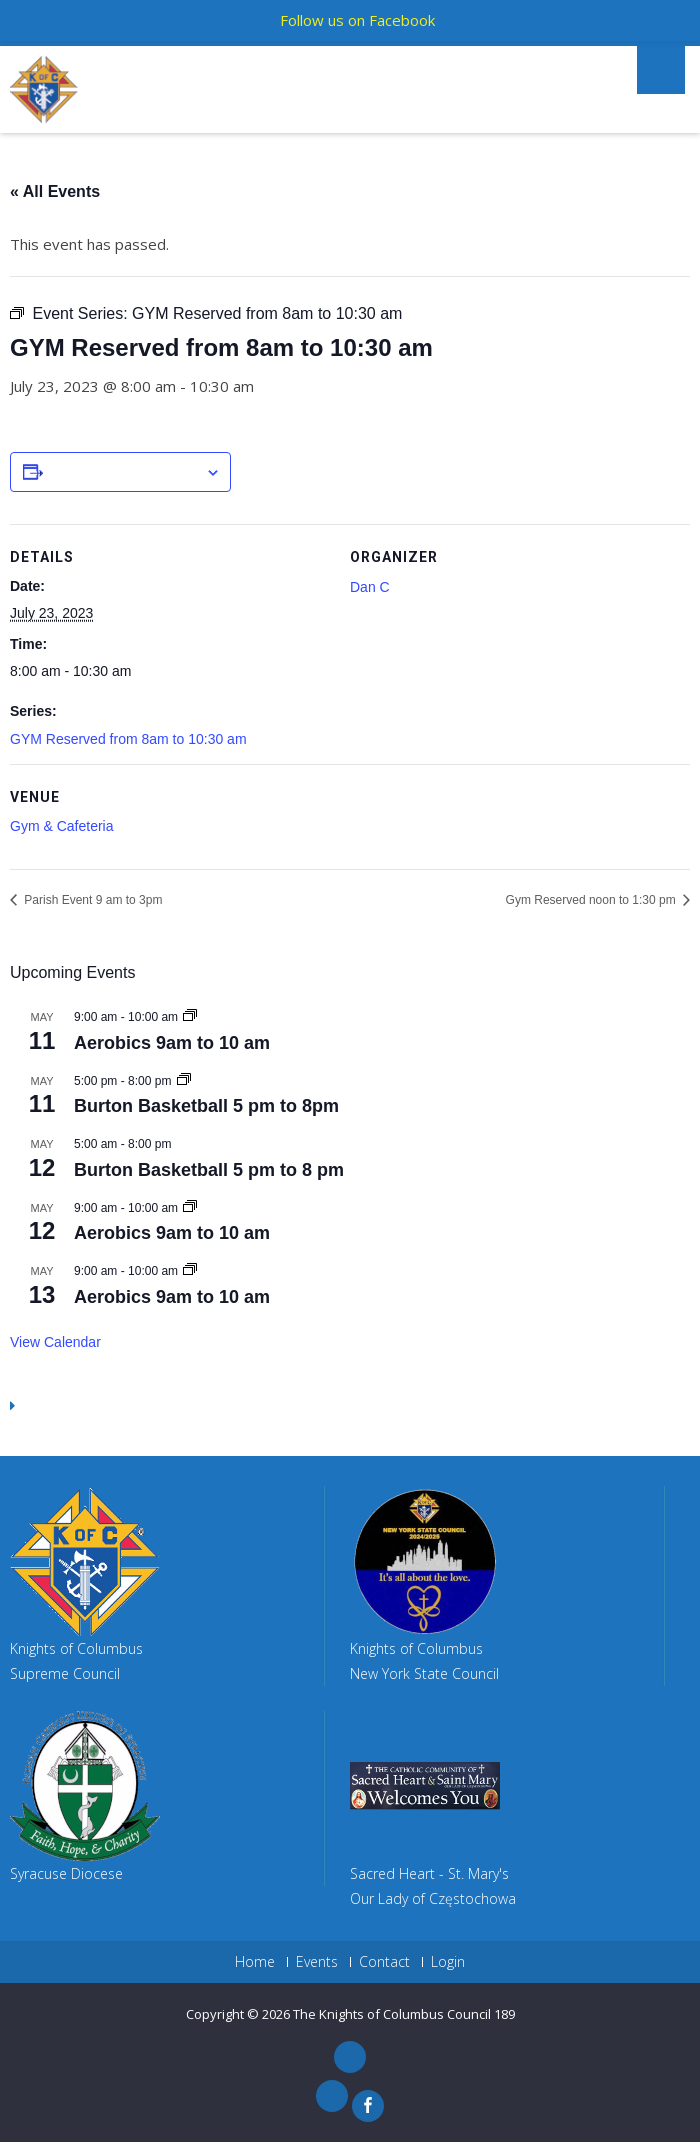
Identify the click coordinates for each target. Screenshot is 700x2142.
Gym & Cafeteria (61, 826)
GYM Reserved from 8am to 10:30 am (128, 739)
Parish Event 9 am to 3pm (91, 900)
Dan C (370, 587)
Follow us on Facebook (357, 20)
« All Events (55, 191)
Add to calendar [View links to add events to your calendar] (124, 473)
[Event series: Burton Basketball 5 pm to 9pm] (184, 1081)
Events (317, 1962)
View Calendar (55, 1342)
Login (448, 1962)
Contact (384, 1962)
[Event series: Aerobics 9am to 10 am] (190, 1017)
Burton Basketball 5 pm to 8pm (206, 1106)
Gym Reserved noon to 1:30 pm (592, 900)
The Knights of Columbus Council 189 (404, 2014)
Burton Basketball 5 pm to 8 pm (209, 1170)
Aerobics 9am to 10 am (172, 1043)
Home (255, 1962)
